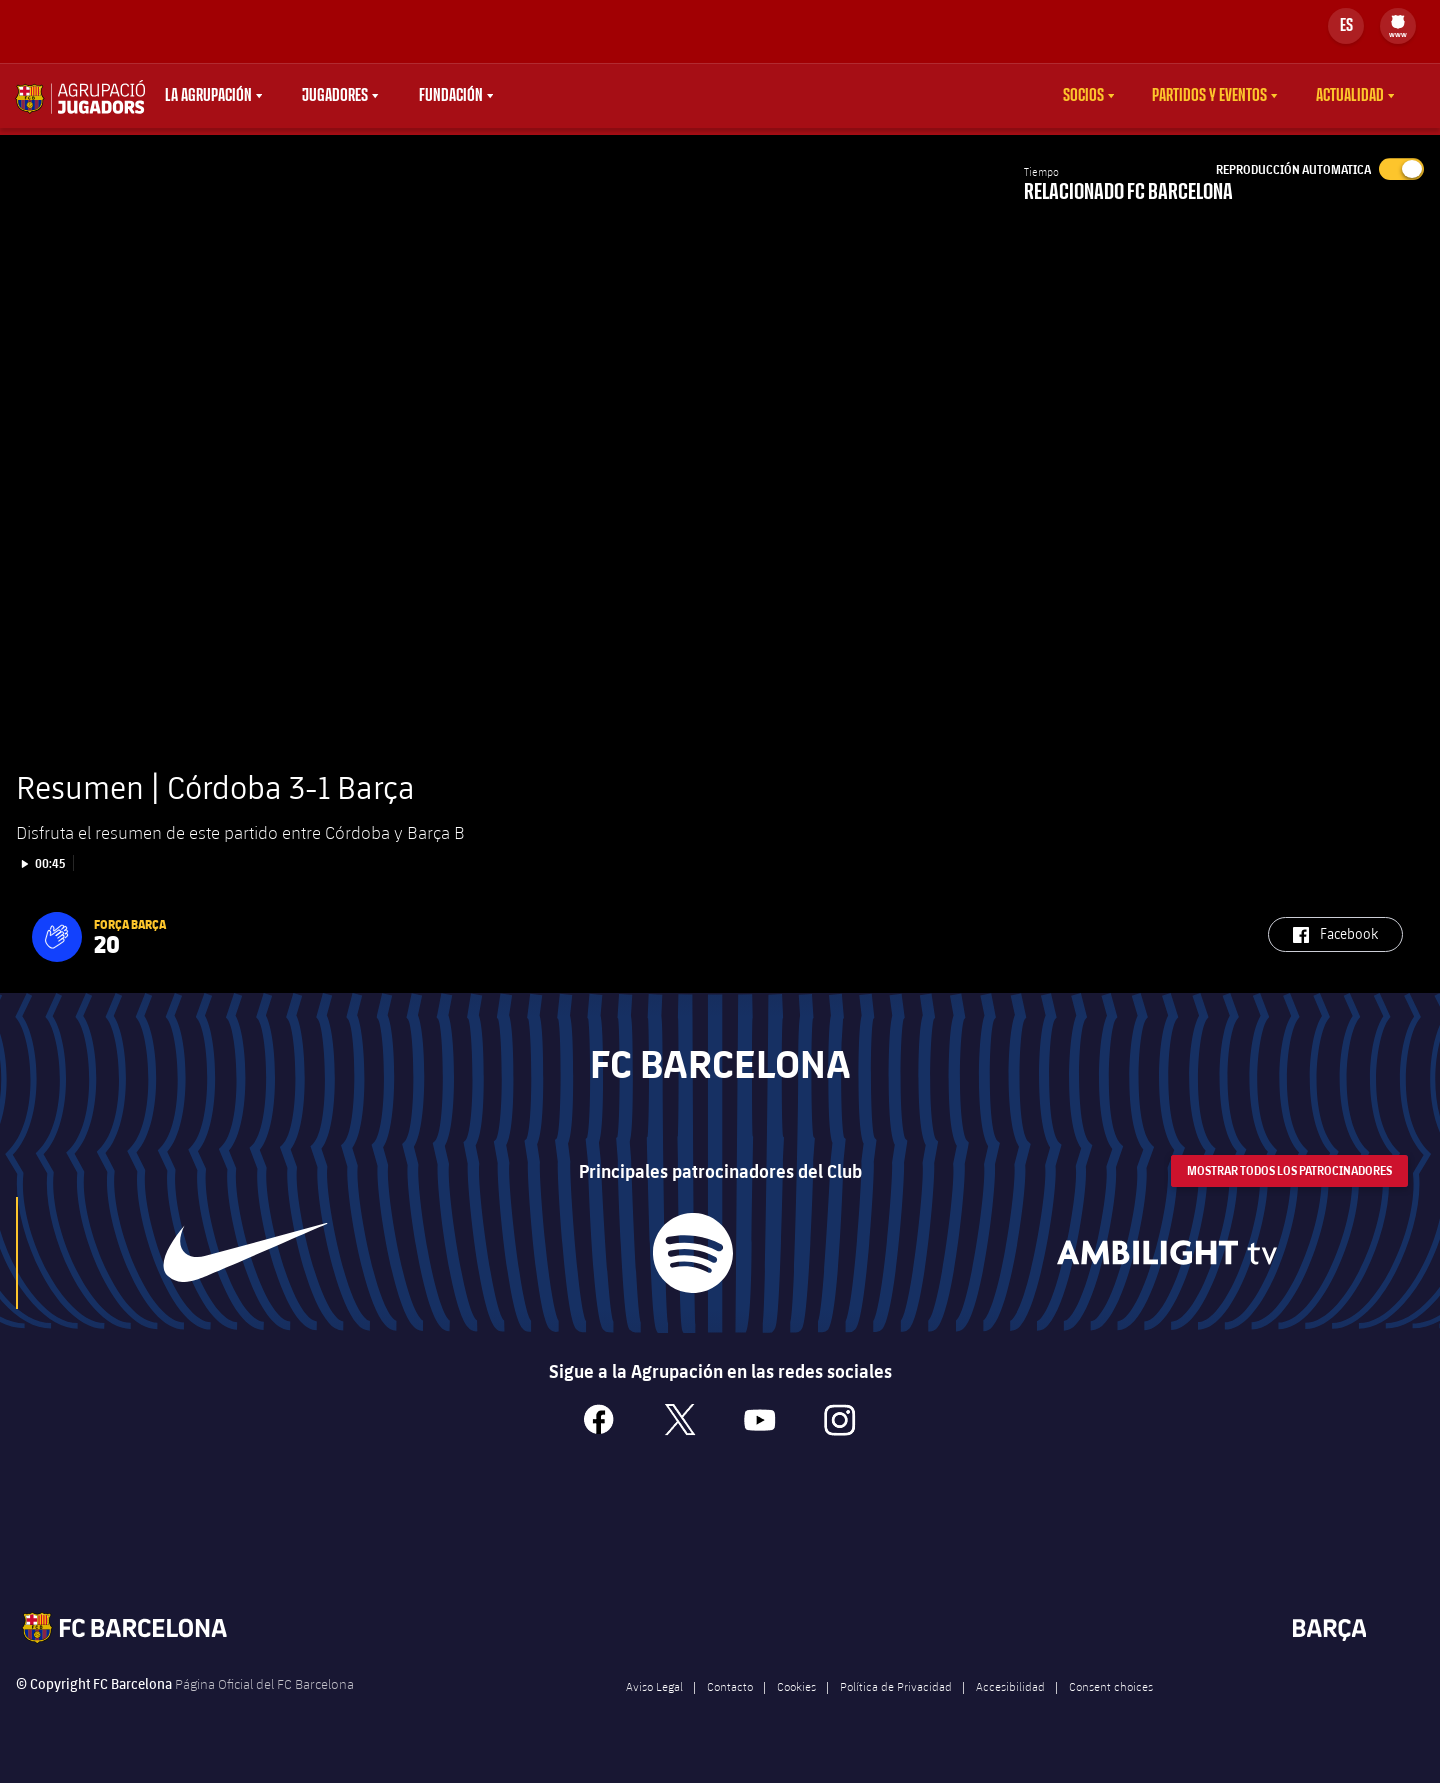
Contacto (730, 1711)
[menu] (1398, 26)
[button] (57, 962)
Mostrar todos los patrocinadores (1289, 1195)
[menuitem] (1398, 22)
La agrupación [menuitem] (208, 96)
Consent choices (1111, 1711)
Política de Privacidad (896, 1711)
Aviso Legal (654, 1711)
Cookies (796, 1711)
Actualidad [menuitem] (1350, 96)
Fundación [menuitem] (451, 96)
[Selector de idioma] (1346, 26)
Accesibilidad (1010, 1711)
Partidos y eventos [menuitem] (1209, 96)
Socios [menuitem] (1083, 96)
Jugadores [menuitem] (335, 96)
